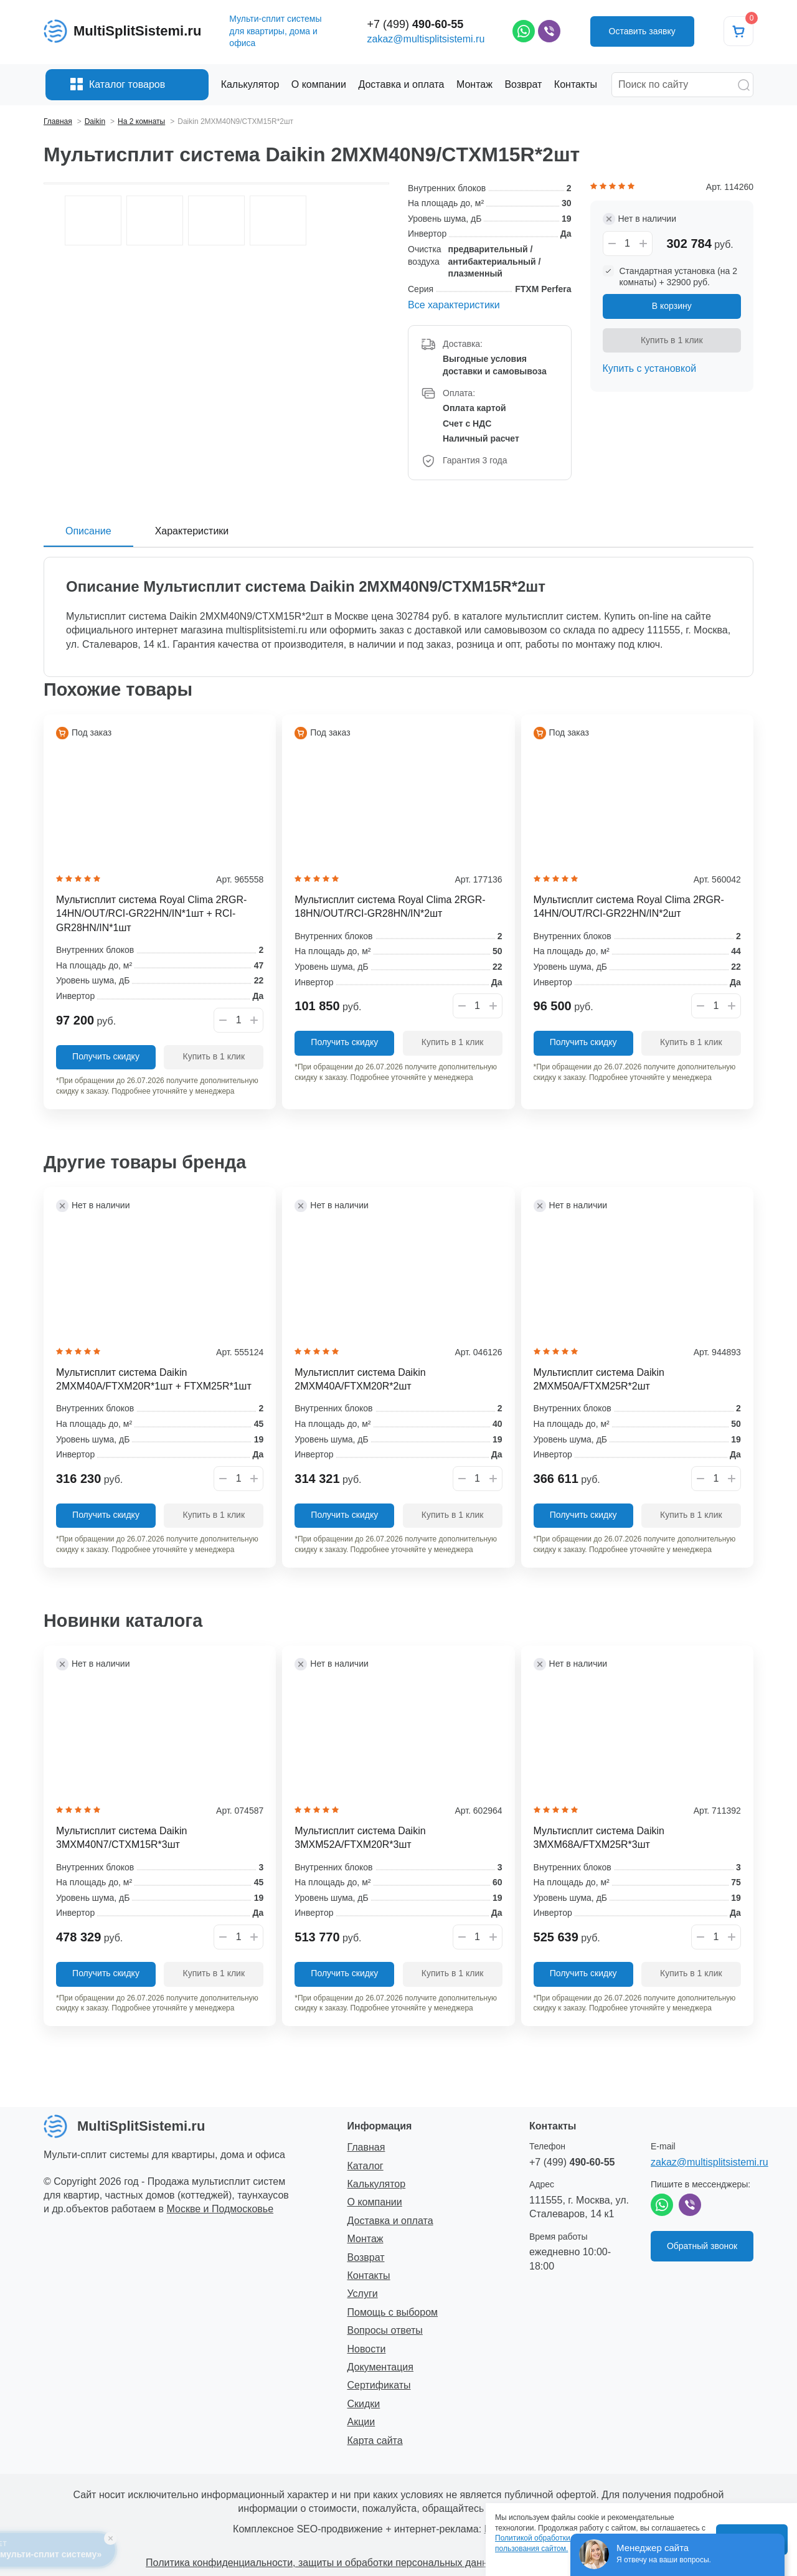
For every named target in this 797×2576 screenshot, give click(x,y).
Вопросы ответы (385, 2330)
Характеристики (192, 531)
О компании (374, 2202)
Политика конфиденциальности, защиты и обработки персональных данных (322, 2562)
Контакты (368, 2275)
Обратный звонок (702, 2246)
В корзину (672, 306)
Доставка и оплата (390, 2220)
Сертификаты (379, 2385)
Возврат (366, 2257)
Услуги (362, 2293)
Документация (380, 2367)
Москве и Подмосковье (220, 2209)
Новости (366, 2349)
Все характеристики (454, 305)
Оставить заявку (642, 31)
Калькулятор (376, 2184)
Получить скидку (105, 1056)
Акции (361, 2422)
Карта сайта (375, 2440)
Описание (88, 531)
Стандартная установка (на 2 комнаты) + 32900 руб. (679, 276)
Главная (366, 2147)
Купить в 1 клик (672, 340)
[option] (216, 183)
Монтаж (365, 2238)
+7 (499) (415, 24)
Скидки (363, 2403)
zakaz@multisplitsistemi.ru (426, 39)
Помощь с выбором (392, 2312)
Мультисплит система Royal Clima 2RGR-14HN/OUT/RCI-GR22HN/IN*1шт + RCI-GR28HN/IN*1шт (151, 913)
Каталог (365, 2166)
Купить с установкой (650, 368)
